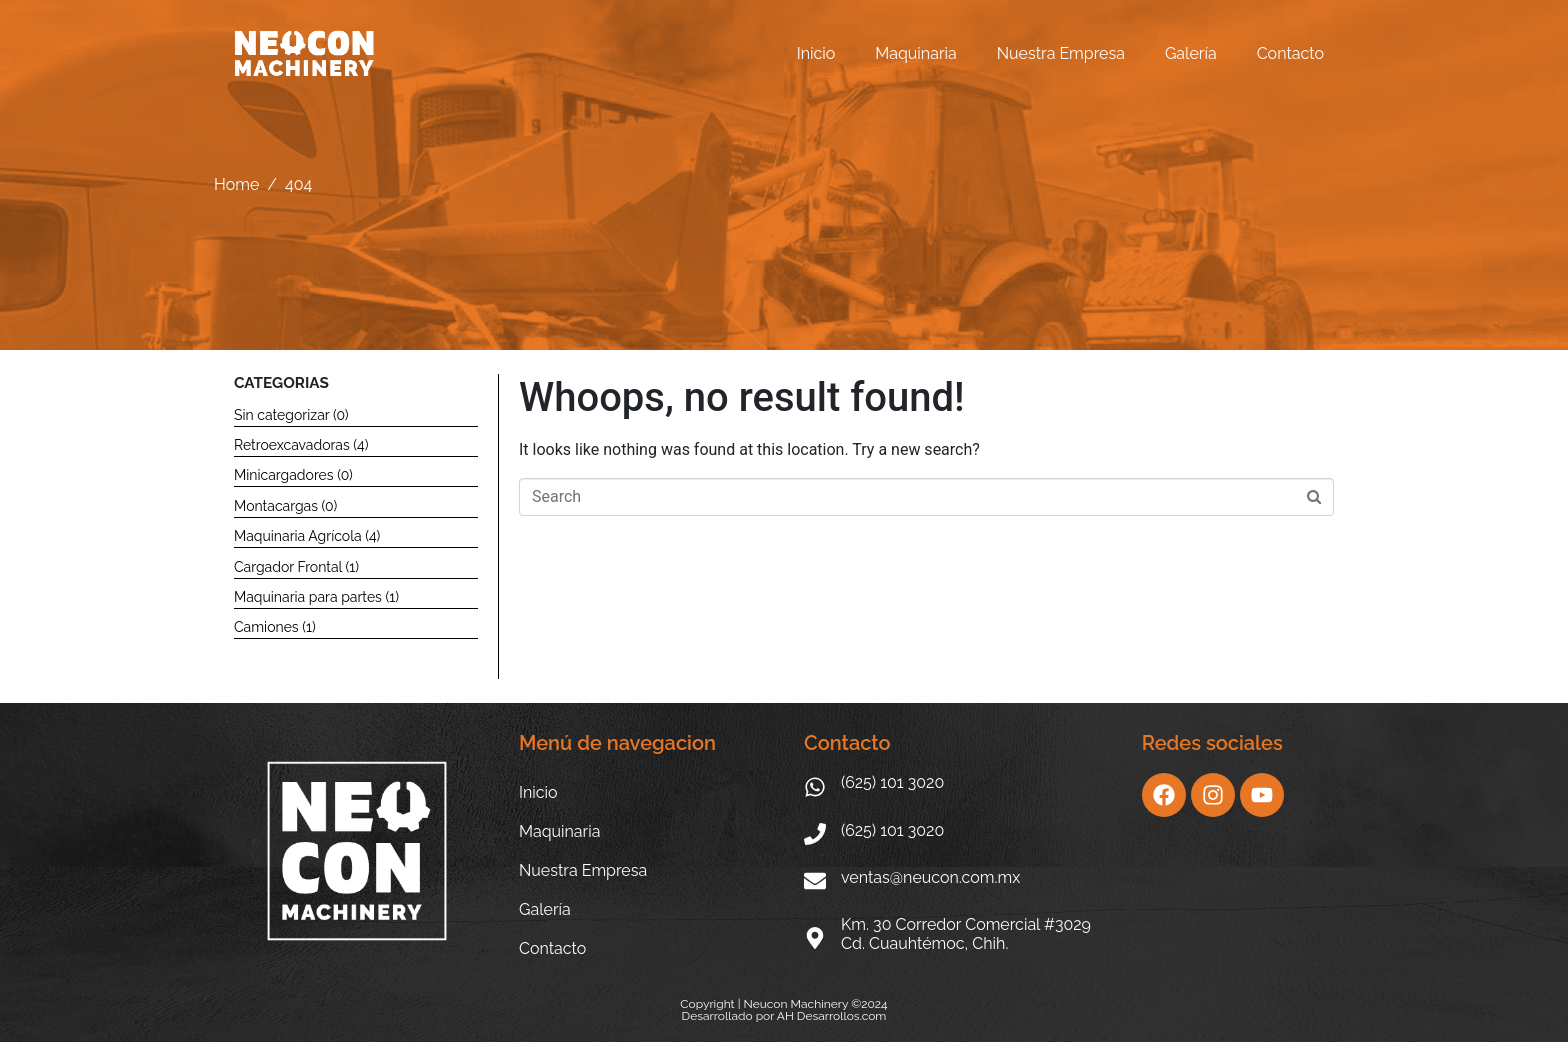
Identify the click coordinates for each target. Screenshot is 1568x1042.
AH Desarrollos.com (832, 1016)
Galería (1191, 53)
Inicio (816, 53)
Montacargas (276, 506)
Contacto (1290, 53)
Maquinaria (915, 53)
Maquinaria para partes (308, 597)
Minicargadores (284, 475)
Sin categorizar (281, 415)
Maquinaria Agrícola (298, 536)
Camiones (266, 627)
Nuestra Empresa (1061, 53)
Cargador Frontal (288, 567)
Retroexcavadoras (292, 445)
